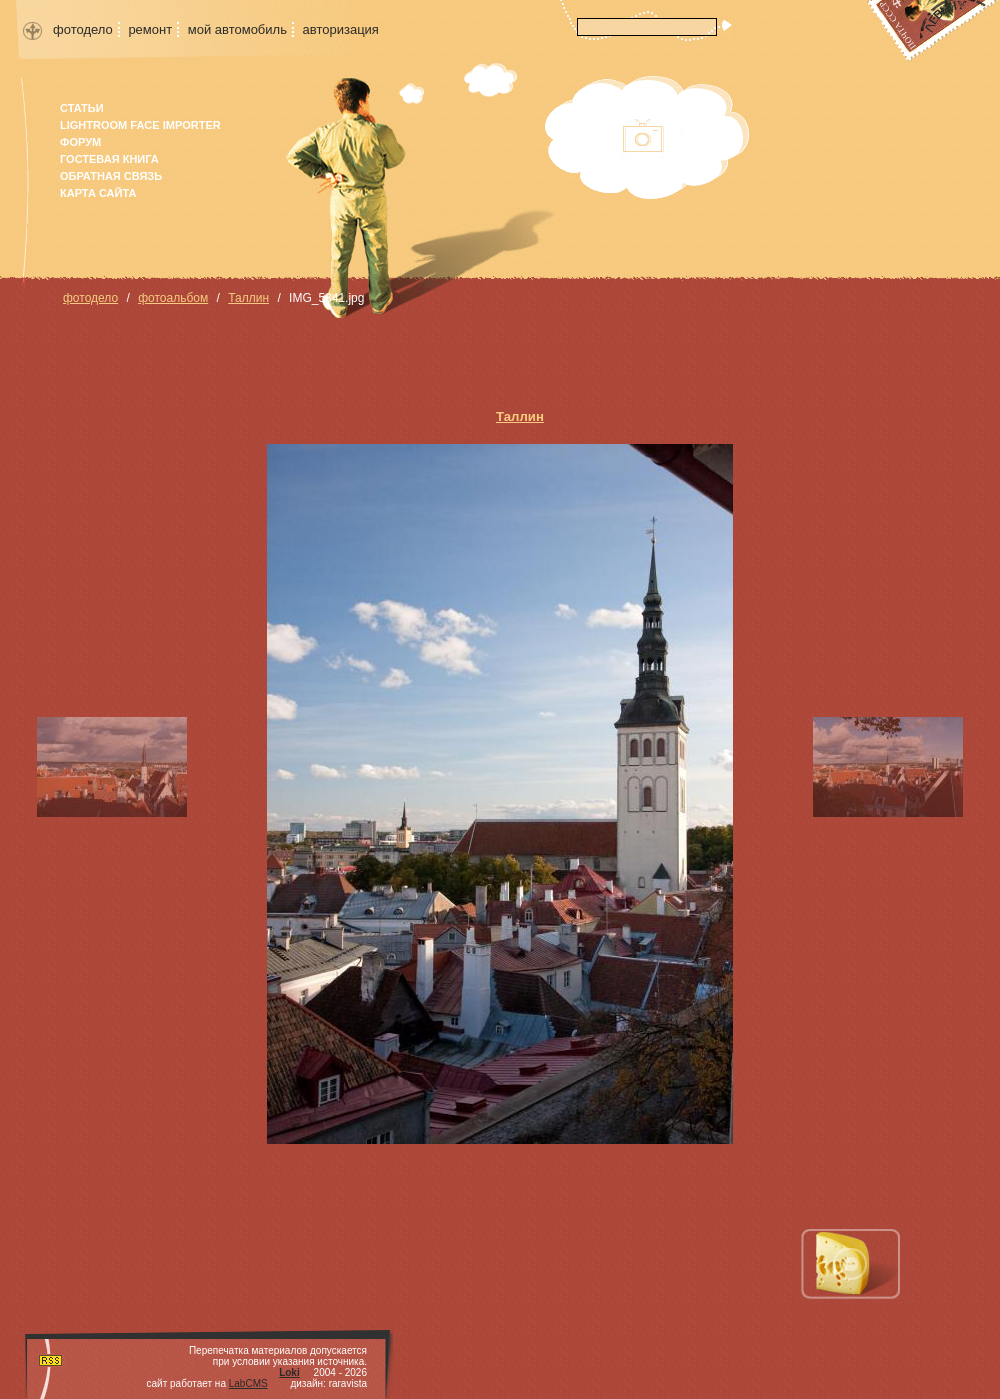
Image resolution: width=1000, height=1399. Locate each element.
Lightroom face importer (140, 125)
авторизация (341, 29)
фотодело (83, 29)
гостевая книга (109, 159)
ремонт (150, 29)
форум (80, 142)
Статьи (82, 108)
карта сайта (98, 193)
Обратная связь (111, 176)
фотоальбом (173, 298)
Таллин (248, 298)
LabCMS (248, 1383)
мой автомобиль (237, 29)
